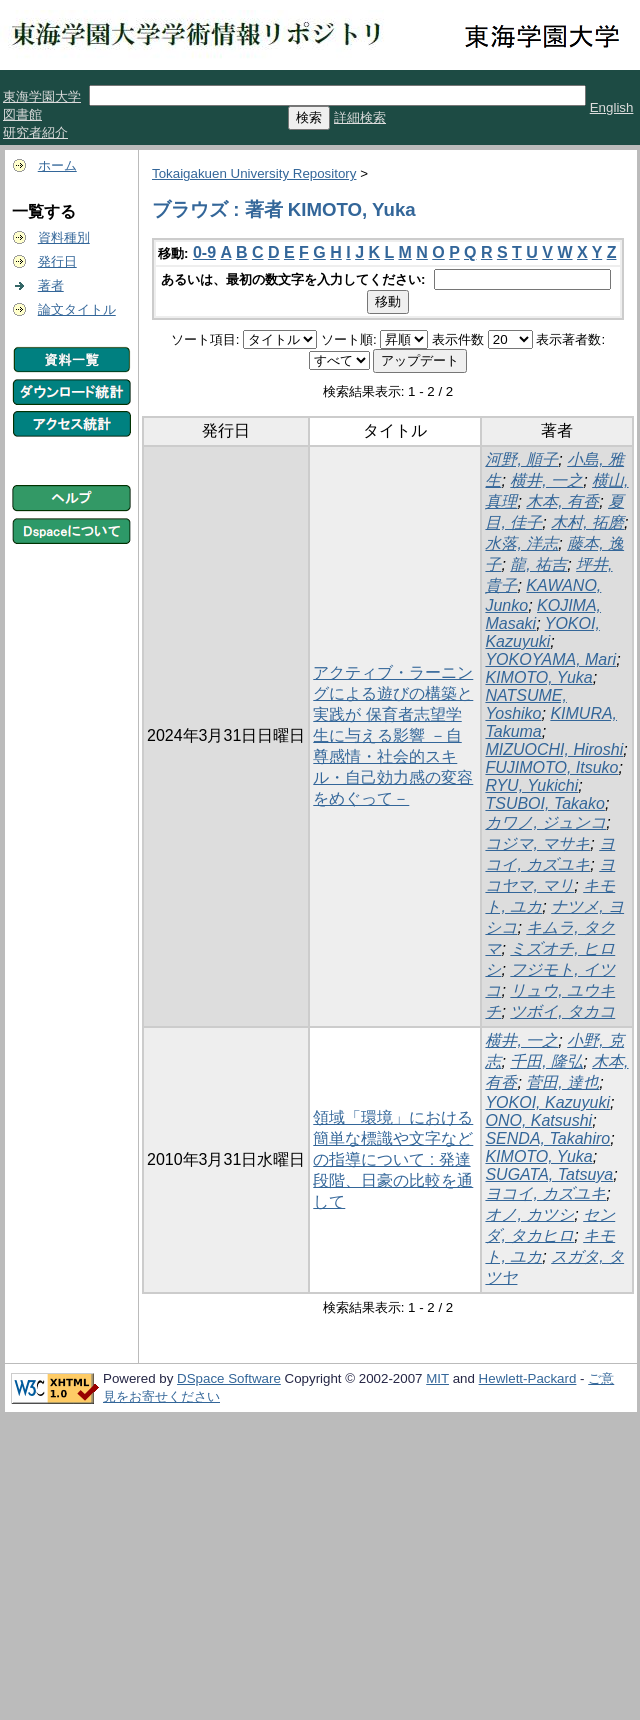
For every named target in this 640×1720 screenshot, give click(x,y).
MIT (437, 1378)
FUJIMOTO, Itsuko (551, 767)
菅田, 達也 (562, 1082)
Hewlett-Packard (528, 1378)
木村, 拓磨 (587, 522)
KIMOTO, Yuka (538, 677)
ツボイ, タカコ (562, 1011)
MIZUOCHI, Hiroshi (554, 749)
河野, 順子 (521, 459)
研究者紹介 (35, 132)
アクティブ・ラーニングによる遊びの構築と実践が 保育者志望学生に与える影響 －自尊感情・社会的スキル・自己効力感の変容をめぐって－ (393, 735)
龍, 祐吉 (538, 564)
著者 (51, 285)
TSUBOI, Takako (544, 803)
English (612, 107)
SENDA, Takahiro (547, 1138)
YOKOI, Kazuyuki (542, 632)
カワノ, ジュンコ (545, 822)
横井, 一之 (546, 480)
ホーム (57, 165)
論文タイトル (77, 309)
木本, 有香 (562, 501)
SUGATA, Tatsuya (549, 1174)
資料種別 (64, 237)
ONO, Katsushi (538, 1120)
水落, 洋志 (521, 543)
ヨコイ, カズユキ (545, 1193)
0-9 (204, 252)
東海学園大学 (42, 96)
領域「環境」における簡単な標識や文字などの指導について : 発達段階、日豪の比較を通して (393, 1159)
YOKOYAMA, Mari (550, 659)
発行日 (57, 261)
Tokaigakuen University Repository (254, 173)
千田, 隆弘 (546, 1061)
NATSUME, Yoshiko (525, 704)
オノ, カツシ (529, 1214)
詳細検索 (360, 117)
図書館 (22, 114)
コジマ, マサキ (537, 843)
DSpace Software (229, 1378)
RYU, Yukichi (531, 785)
